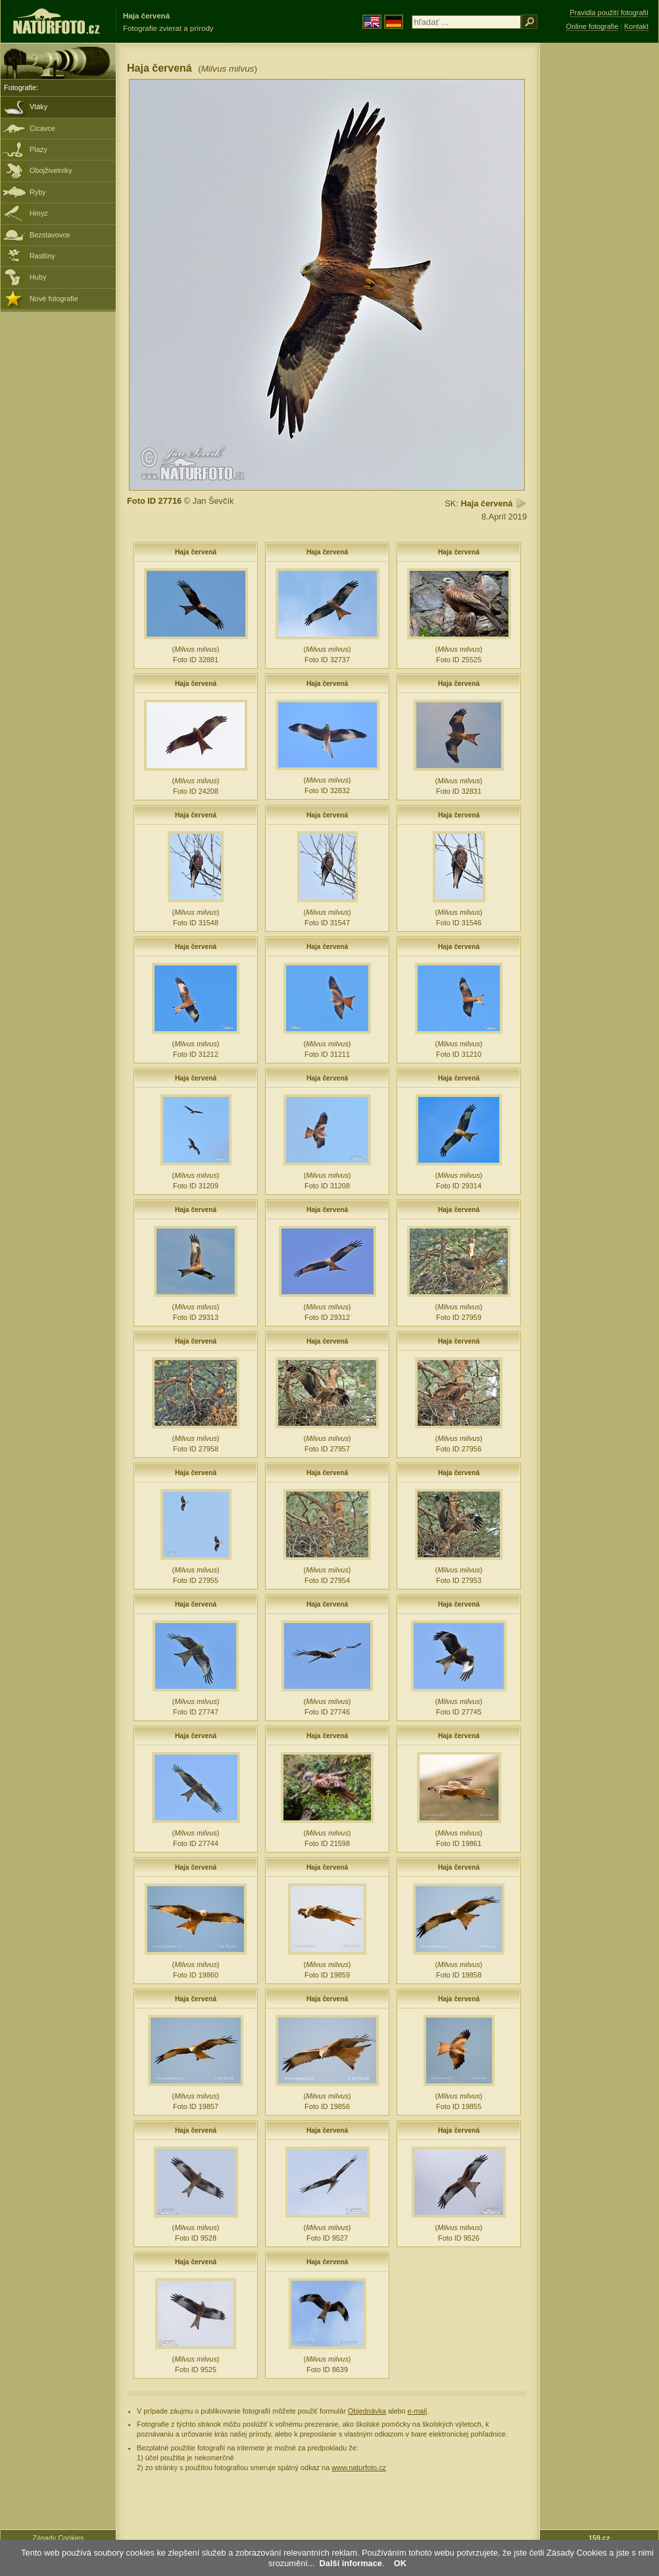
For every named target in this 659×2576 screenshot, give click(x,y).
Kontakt (636, 26)
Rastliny (42, 256)
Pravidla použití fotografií (609, 12)
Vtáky (38, 106)
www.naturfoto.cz (358, 2467)
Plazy (38, 149)
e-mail (417, 2411)
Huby (38, 277)
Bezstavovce (50, 235)
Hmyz (39, 213)
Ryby (38, 192)
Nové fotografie (54, 299)
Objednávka (367, 2411)
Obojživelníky (51, 170)
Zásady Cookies (58, 2538)
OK (400, 2563)
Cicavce (42, 128)
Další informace (351, 2563)
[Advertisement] (599, 253)
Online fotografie (592, 26)
